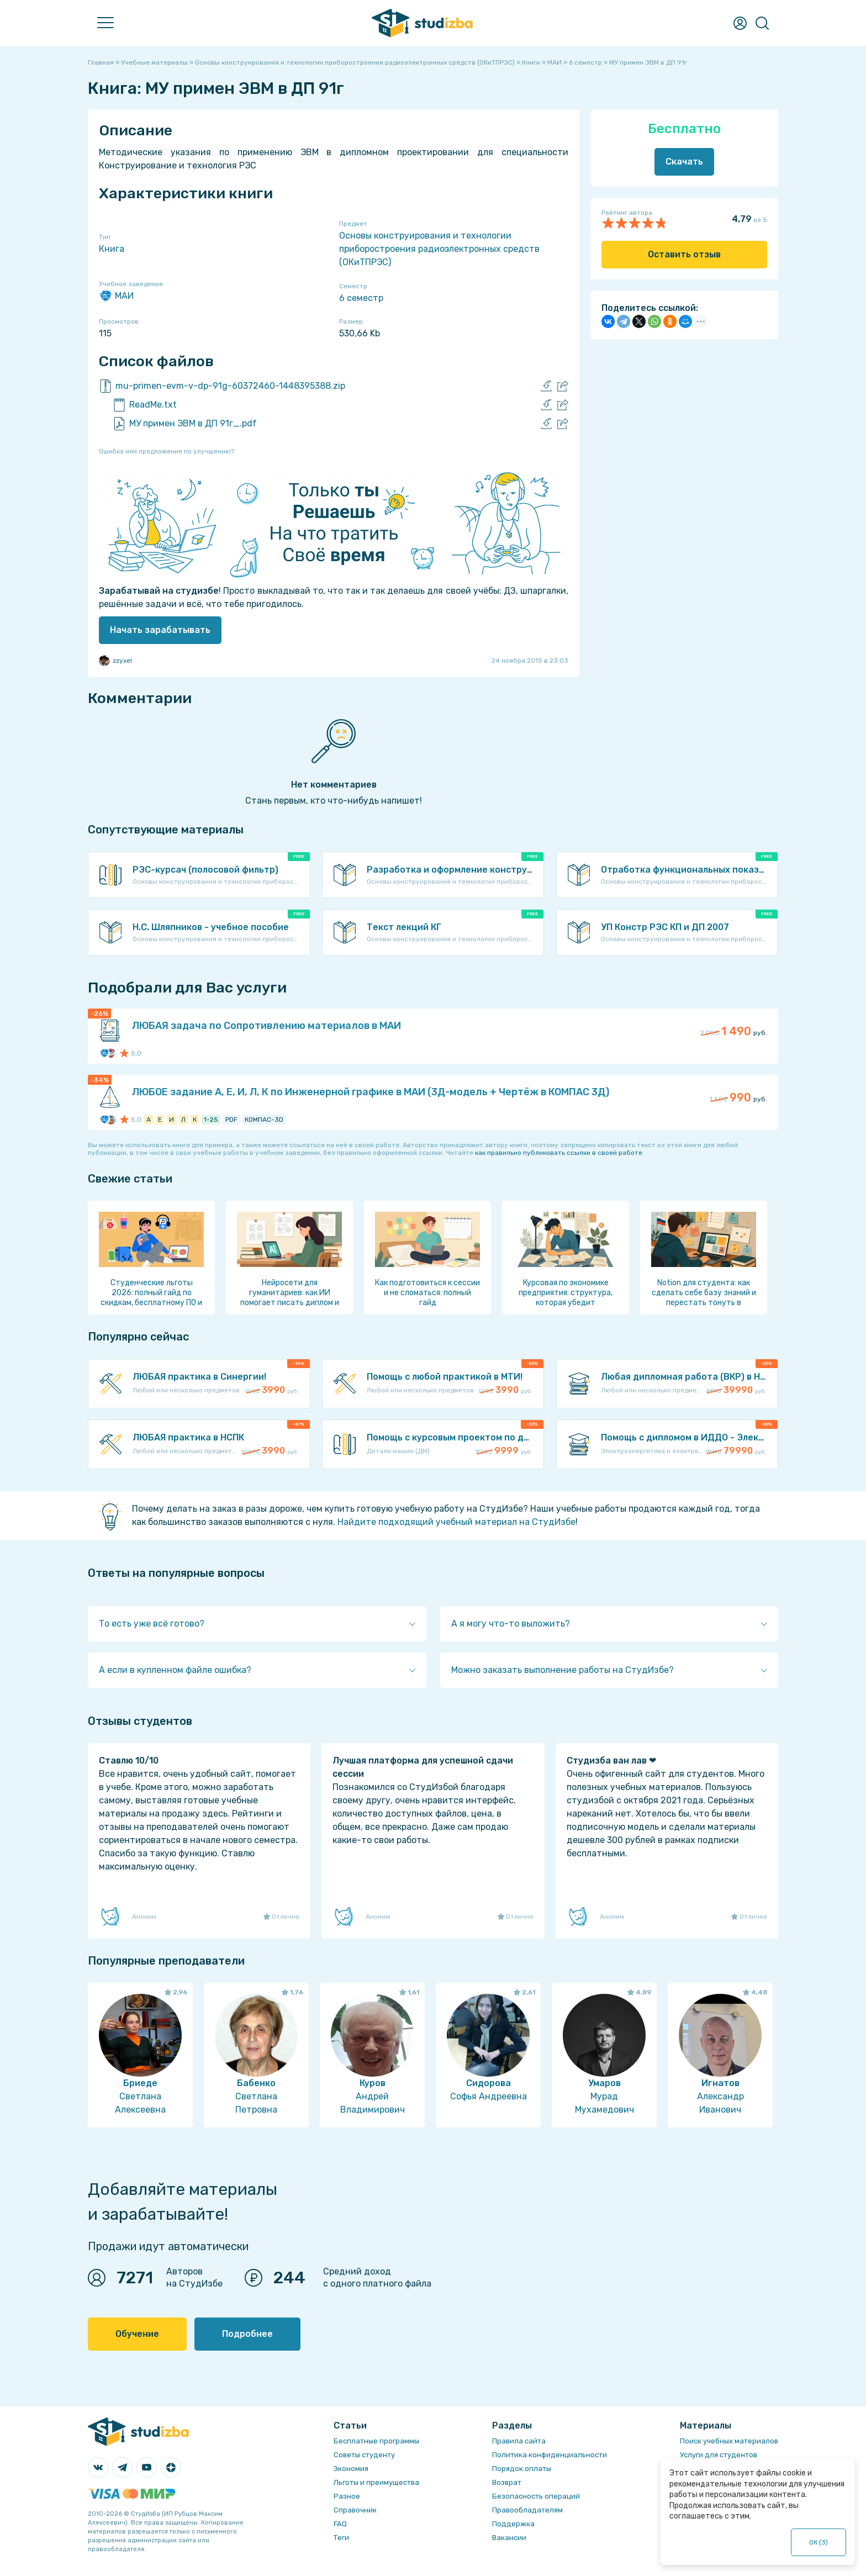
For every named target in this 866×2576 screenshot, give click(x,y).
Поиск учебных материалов (729, 2441)
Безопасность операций (536, 2496)
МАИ (116, 296)
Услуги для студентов (718, 2455)
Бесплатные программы (376, 2441)
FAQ (340, 2524)
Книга (111, 249)
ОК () (819, 2542)
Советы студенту (364, 2455)
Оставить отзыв (684, 254)
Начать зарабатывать (160, 630)
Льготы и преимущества (376, 2482)
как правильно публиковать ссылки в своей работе (558, 1153)
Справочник (355, 2510)
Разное (347, 2496)
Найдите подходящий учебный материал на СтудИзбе (456, 1522)
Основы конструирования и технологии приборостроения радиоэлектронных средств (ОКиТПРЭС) (439, 248)
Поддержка (513, 2524)
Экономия (351, 2468)
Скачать (684, 161)
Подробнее (247, 2334)
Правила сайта (519, 2441)
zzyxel (115, 660)
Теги (341, 2537)
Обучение (137, 2334)
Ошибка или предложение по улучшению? (166, 451)
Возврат (506, 2482)
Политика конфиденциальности (549, 2455)
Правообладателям (527, 2510)
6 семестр (361, 298)
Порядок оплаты (521, 2468)
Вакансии (509, 2537)
